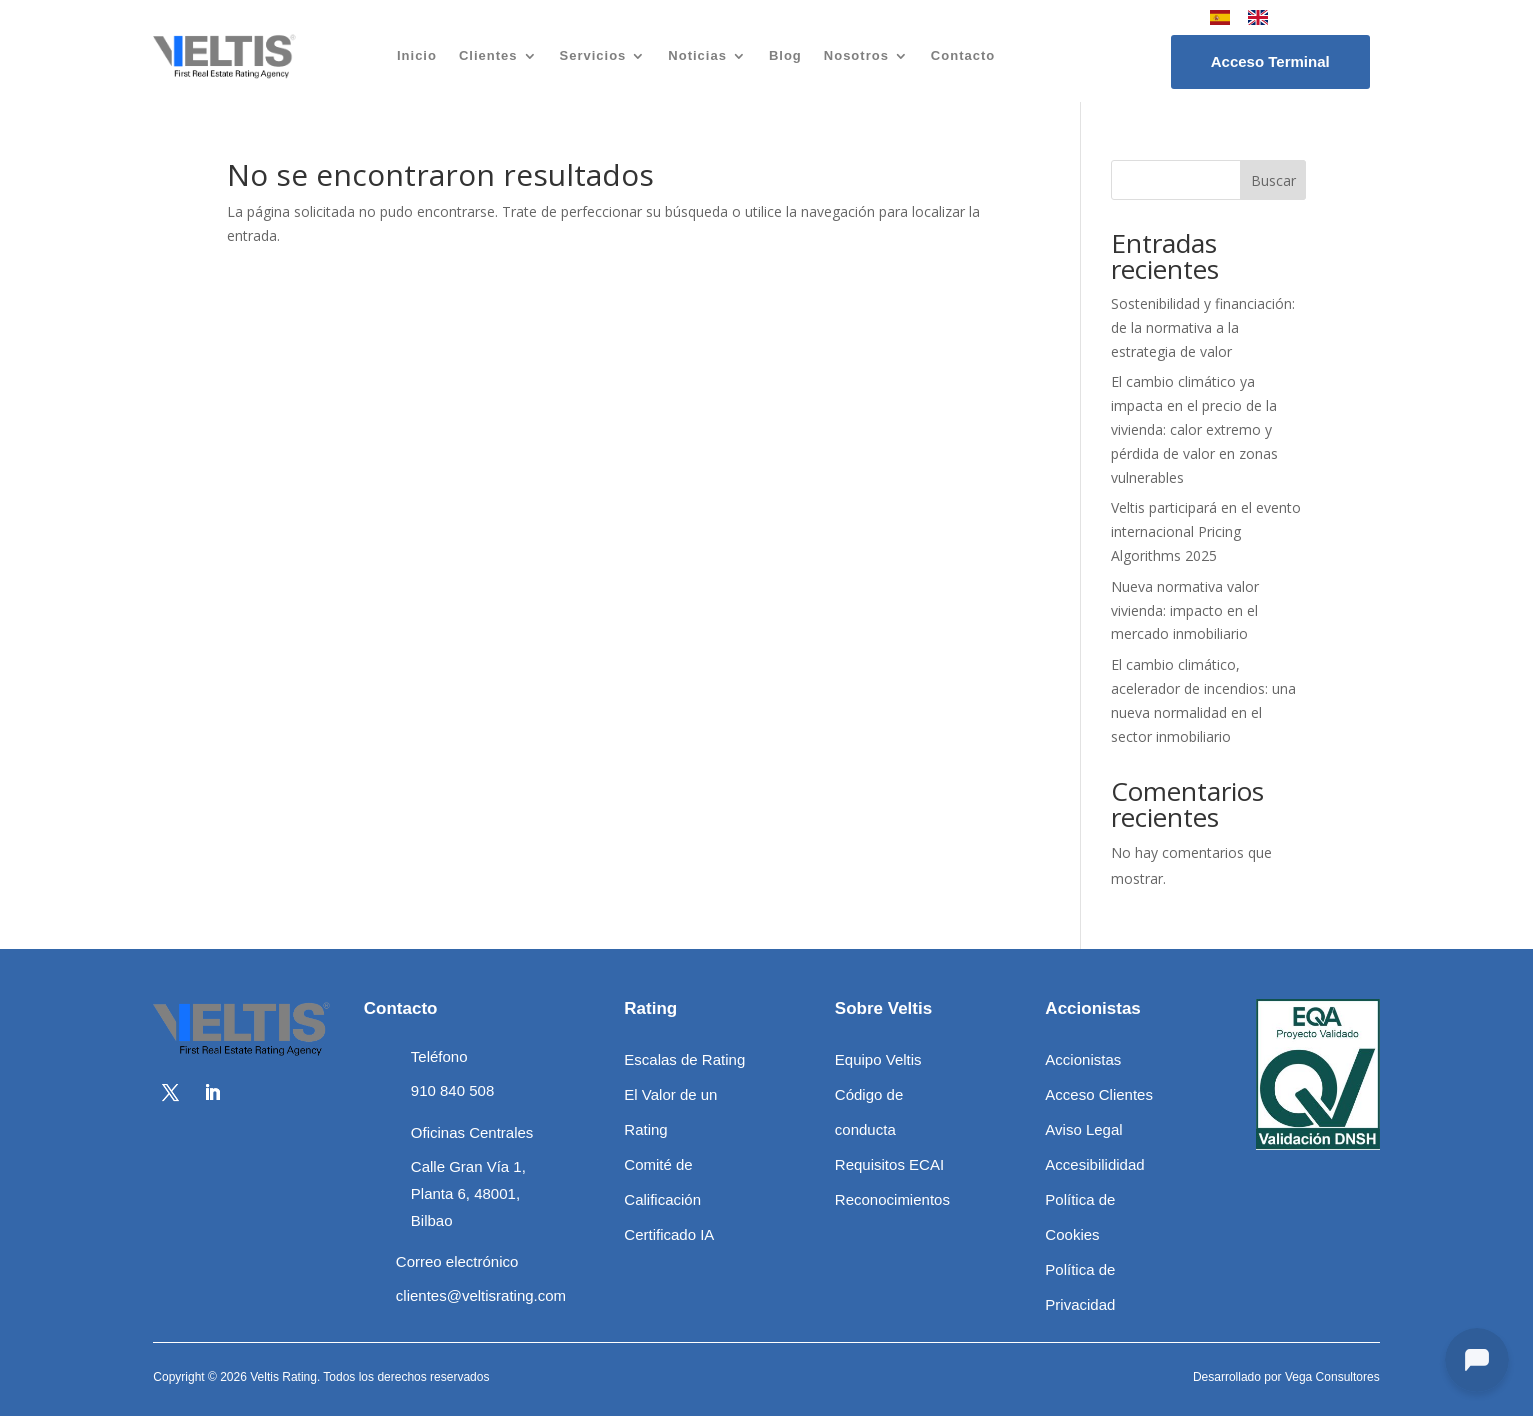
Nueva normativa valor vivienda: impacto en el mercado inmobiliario (1185, 610)
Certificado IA (669, 1234)
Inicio (417, 55)
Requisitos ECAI (889, 1164)
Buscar (1273, 180)
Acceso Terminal (1270, 61)
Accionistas (1083, 1059)
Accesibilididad (1094, 1164)
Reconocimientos (892, 1199)
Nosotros (856, 55)
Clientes (488, 55)
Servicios (593, 55)
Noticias (697, 55)
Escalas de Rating (684, 1059)
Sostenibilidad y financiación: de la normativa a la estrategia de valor (1203, 327)
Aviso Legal (1083, 1129)
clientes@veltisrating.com (481, 1295)
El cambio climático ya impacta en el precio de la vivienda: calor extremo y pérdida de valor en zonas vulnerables (1194, 429)
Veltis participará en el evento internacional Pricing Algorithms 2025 (1206, 531)
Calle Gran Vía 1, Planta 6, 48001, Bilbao (468, 1193)
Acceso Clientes (1099, 1094)
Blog (785, 55)
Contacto (963, 55)
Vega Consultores (1332, 1377)
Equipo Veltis (878, 1059)
